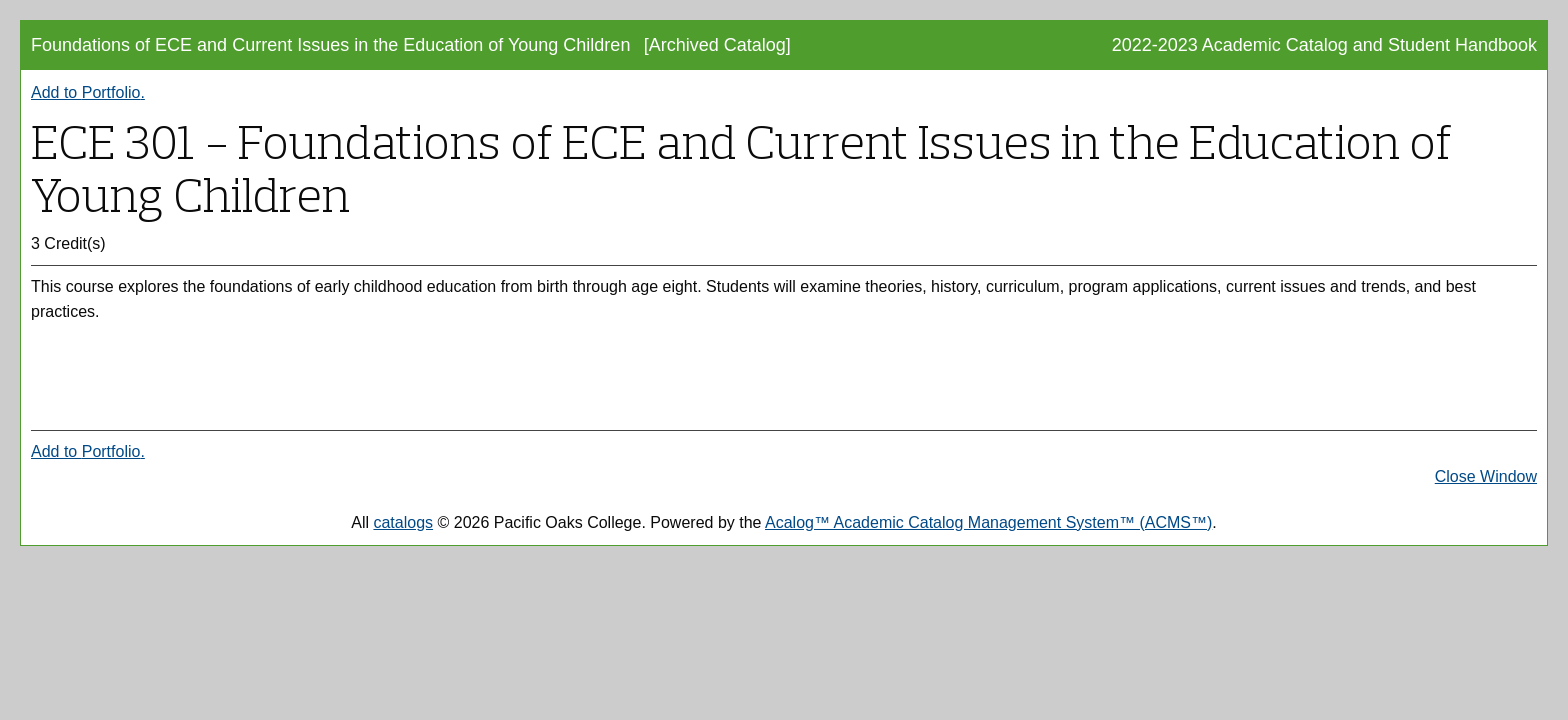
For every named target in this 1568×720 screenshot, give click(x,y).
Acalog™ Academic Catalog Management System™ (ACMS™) (988, 522)
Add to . (88, 92)
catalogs (403, 522)
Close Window (1486, 476)
